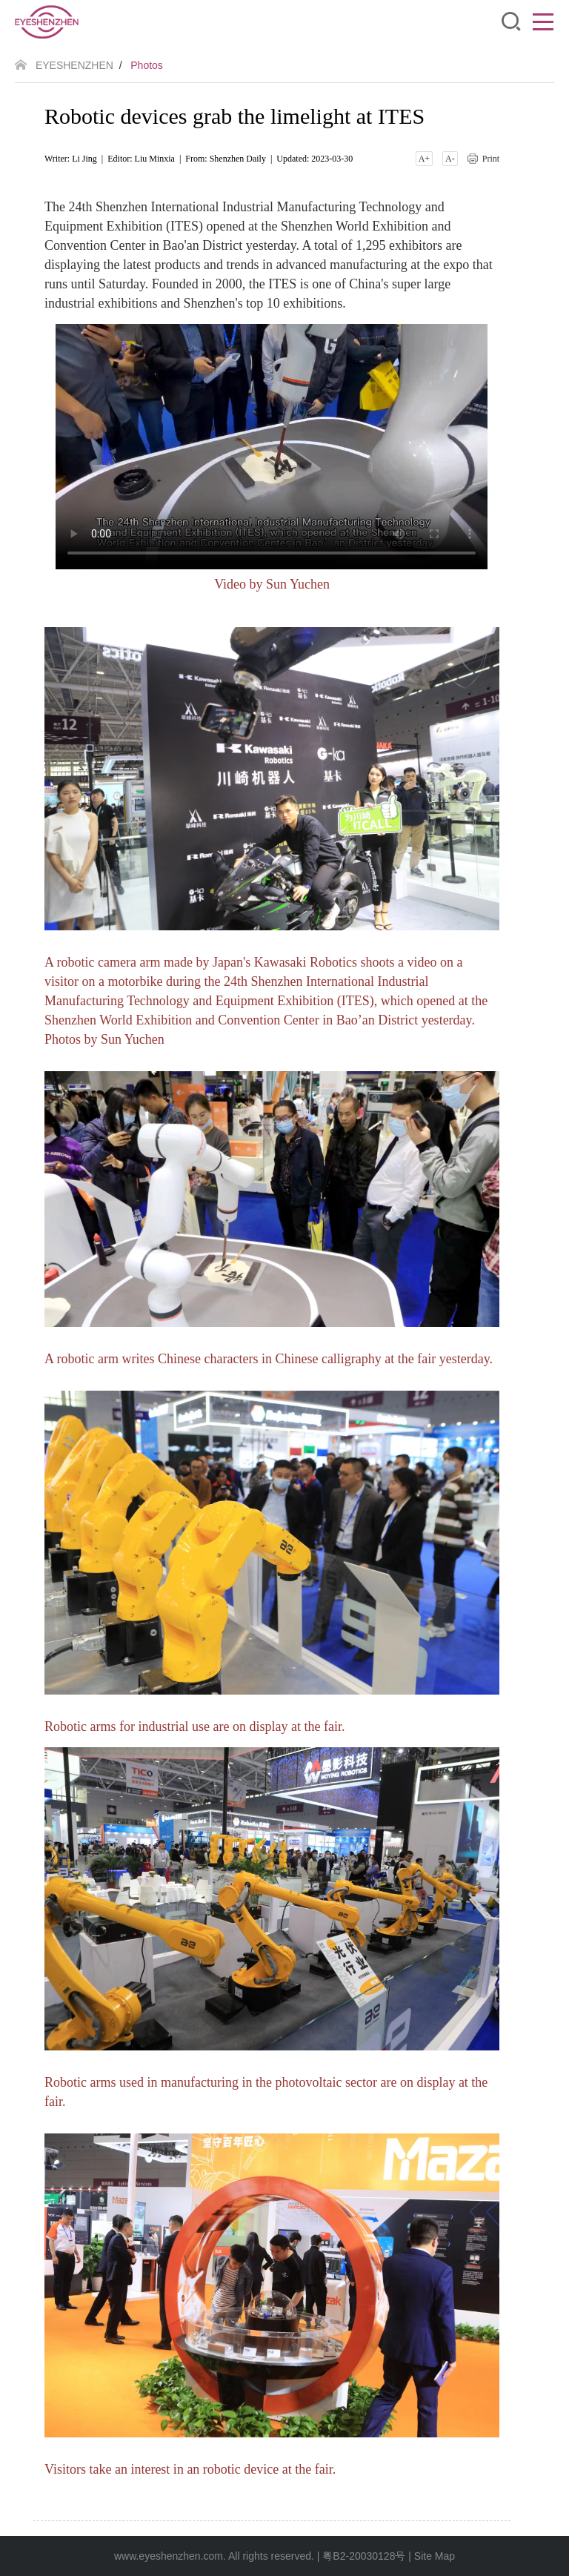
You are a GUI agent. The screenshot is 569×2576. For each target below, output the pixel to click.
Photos (146, 65)
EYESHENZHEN (74, 65)
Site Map (434, 2556)
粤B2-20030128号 (363, 2556)
